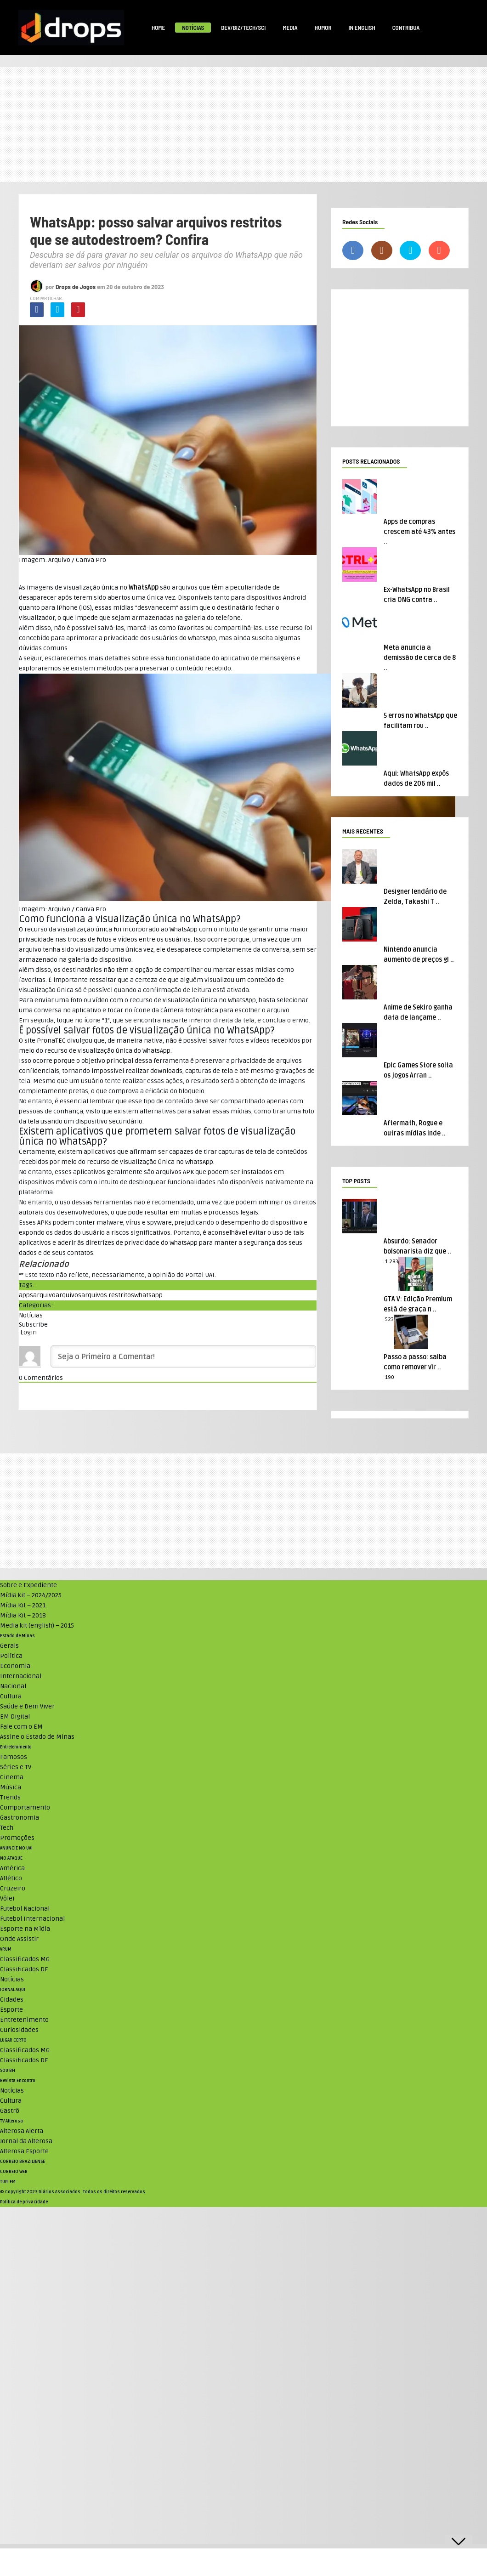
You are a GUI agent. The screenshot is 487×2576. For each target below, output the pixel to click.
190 (389, 1377)
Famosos (13, 1757)
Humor (323, 27)
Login (28, 1332)
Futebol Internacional (32, 1919)
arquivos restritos (107, 1295)
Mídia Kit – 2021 (22, 1605)
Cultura (11, 1696)
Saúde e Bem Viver (27, 1706)
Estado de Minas (17, 1636)
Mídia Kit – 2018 (23, 1615)
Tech (6, 1828)
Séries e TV (15, 1767)
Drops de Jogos (76, 286)
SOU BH (7, 2070)
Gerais (9, 1646)
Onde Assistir (19, 1939)
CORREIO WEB (14, 2171)
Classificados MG (25, 1959)
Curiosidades (19, 2030)
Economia (15, 1666)
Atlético (11, 1878)
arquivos (68, 1295)
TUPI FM (8, 2181)
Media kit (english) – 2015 (37, 1625)
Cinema (11, 1777)
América (12, 1868)
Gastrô (9, 2111)
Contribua (406, 27)
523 (389, 1319)
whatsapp (148, 1295)
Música (10, 1787)
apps (26, 1295)
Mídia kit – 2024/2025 (31, 1595)
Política (11, 1656)
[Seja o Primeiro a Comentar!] (183, 1356)
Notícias (193, 27)
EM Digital (15, 1716)
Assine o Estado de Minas (37, 1737)
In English (361, 27)
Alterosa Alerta (21, 2131)
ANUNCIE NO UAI (16, 1848)
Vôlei (7, 1898)
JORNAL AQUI (12, 1989)
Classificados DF (24, 1969)
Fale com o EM (21, 1727)
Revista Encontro (17, 2080)
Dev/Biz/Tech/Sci (243, 27)
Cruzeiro (12, 1888)
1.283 (391, 1261)
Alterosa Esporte (24, 2151)
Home (158, 27)
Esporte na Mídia (25, 1929)
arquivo (44, 1295)
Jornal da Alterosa (26, 2141)
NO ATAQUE (11, 1858)
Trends (10, 1797)
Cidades (11, 1999)
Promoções (17, 1838)
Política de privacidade (24, 2202)
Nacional (13, 1686)
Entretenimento (16, 1747)
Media (290, 27)
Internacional (20, 1676)
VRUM (5, 1949)
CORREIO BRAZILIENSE (22, 2161)
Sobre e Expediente (28, 1585)
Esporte (11, 2010)
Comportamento (25, 1807)
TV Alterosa (11, 2121)
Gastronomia (19, 1817)
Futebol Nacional (25, 1908)
